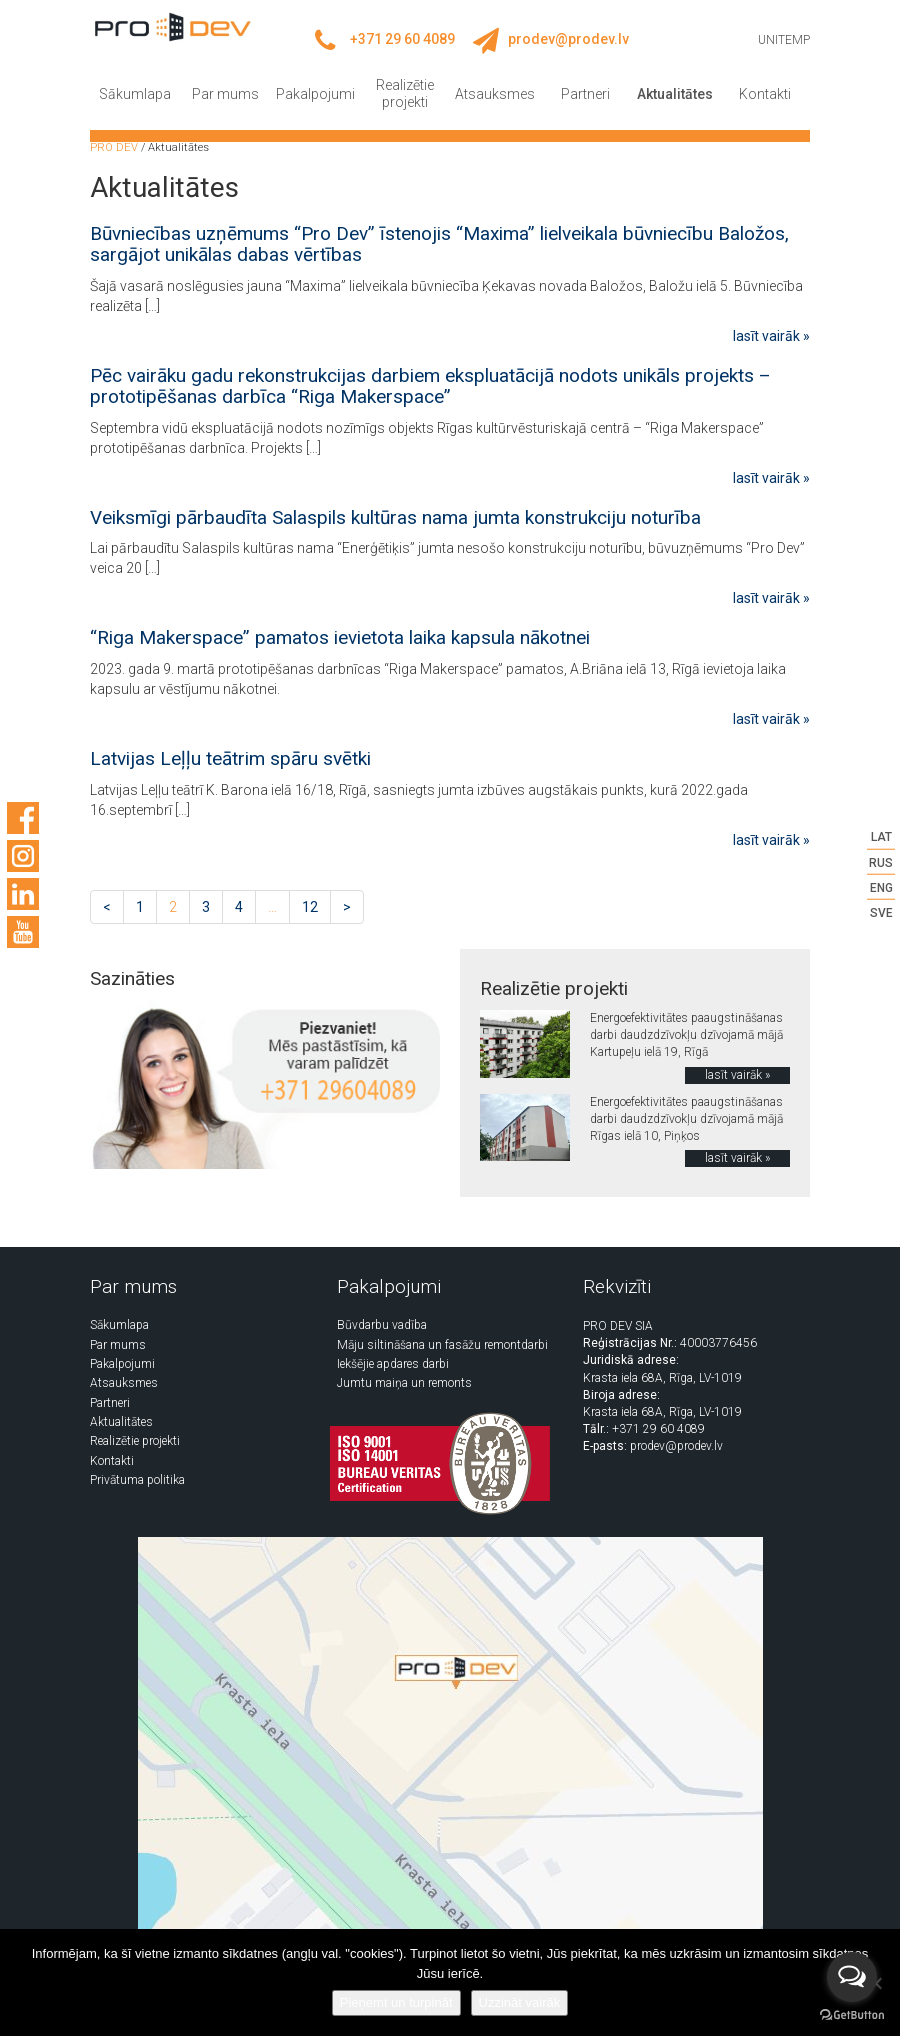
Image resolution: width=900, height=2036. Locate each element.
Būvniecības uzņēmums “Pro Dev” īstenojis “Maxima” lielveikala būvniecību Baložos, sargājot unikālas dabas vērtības (439, 244)
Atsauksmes (495, 94)
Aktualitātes (675, 94)
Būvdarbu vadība (382, 1325)
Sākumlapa (135, 94)
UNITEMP (784, 40)
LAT (881, 837)
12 (310, 907)
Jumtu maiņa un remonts (404, 1383)
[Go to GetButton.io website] (852, 2015)
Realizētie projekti (405, 93)
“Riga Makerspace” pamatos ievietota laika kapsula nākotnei (340, 637)
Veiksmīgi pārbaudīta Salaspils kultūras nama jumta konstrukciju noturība (395, 517)
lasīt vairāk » (771, 336)
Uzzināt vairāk (520, 2002)
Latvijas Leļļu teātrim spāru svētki (230, 758)
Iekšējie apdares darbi (393, 1364)
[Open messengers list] (852, 1977)
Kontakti (765, 94)
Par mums (225, 94)
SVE (881, 913)
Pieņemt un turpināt (396, 2002)
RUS (881, 862)
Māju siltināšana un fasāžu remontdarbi (442, 1345)
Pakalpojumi (315, 94)
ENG (881, 887)
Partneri (585, 94)
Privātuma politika (137, 1480)
